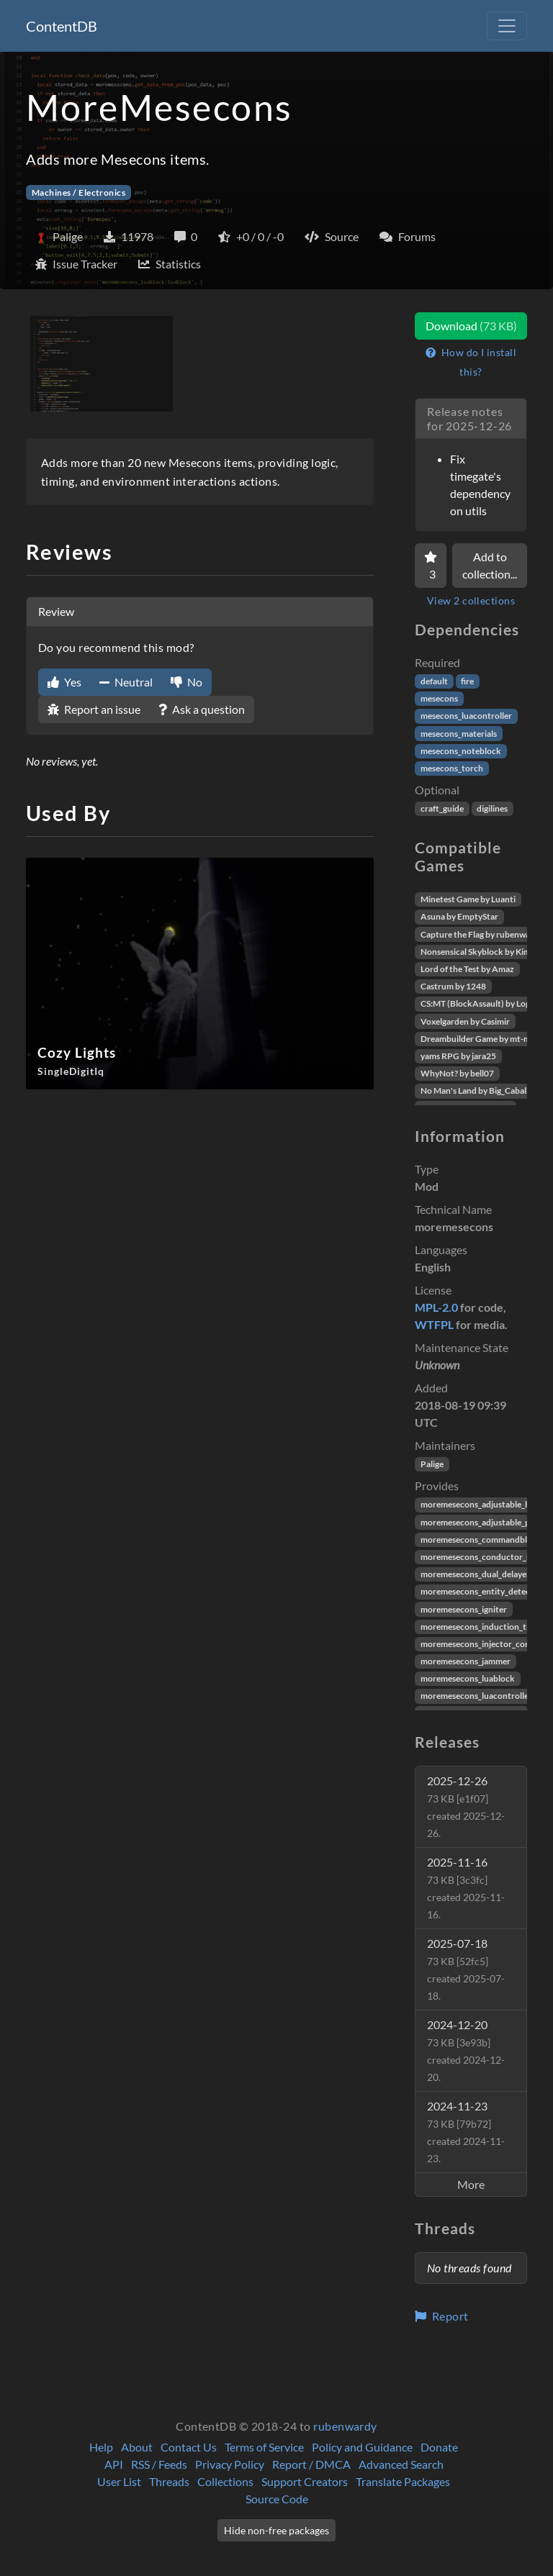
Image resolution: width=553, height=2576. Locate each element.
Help (101, 2447)
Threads (169, 2481)
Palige (432, 1464)
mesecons (439, 698)
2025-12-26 (466, 1806)
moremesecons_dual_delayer (475, 1574)
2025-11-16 (466, 1887)
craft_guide (442, 808)
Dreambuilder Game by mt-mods (482, 1038)
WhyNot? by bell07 (457, 1073)
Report (442, 2316)
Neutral (126, 682)
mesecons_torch (452, 768)
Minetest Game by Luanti (468, 899)
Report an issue (94, 709)
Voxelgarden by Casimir (465, 1021)
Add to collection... (489, 565)
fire (467, 681)
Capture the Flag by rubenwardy (482, 934)
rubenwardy (345, 2426)
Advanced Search (401, 2464)
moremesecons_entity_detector (481, 1591)
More (471, 2184)
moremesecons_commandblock (481, 1539)
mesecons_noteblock (461, 750)
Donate (439, 2447)
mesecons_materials (459, 733)
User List (119, 2481)
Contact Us (189, 2447)
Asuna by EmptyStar (459, 916)
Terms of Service (264, 2447)
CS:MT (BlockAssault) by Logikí (480, 1003)
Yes (64, 682)
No (186, 682)
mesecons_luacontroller (466, 715)
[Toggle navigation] (507, 26)
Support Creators (304, 2481)
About (137, 2447)
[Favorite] (430, 565)
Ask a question (201, 709)
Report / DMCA (311, 2464)
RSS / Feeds (159, 2464)
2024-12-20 (466, 2050)
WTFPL (434, 1324)
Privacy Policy (229, 2464)
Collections (225, 2481)
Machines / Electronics (79, 192)
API (113, 2464)
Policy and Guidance (362, 2447)
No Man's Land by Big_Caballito (480, 1090)
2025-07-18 (466, 1969)
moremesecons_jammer (466, 1661)
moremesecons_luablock (468, 1678)
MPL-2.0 (436, 1307)
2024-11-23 (466, 2131)
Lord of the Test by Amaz (467, 968)
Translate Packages (403, 2481)
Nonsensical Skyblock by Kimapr (482, 951)
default (434, 681)
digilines (492, 808)
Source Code (277, 2498)
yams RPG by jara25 (458, 1056)
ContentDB (61, 26)
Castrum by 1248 (453, 986)
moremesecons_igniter (464, 1609)
